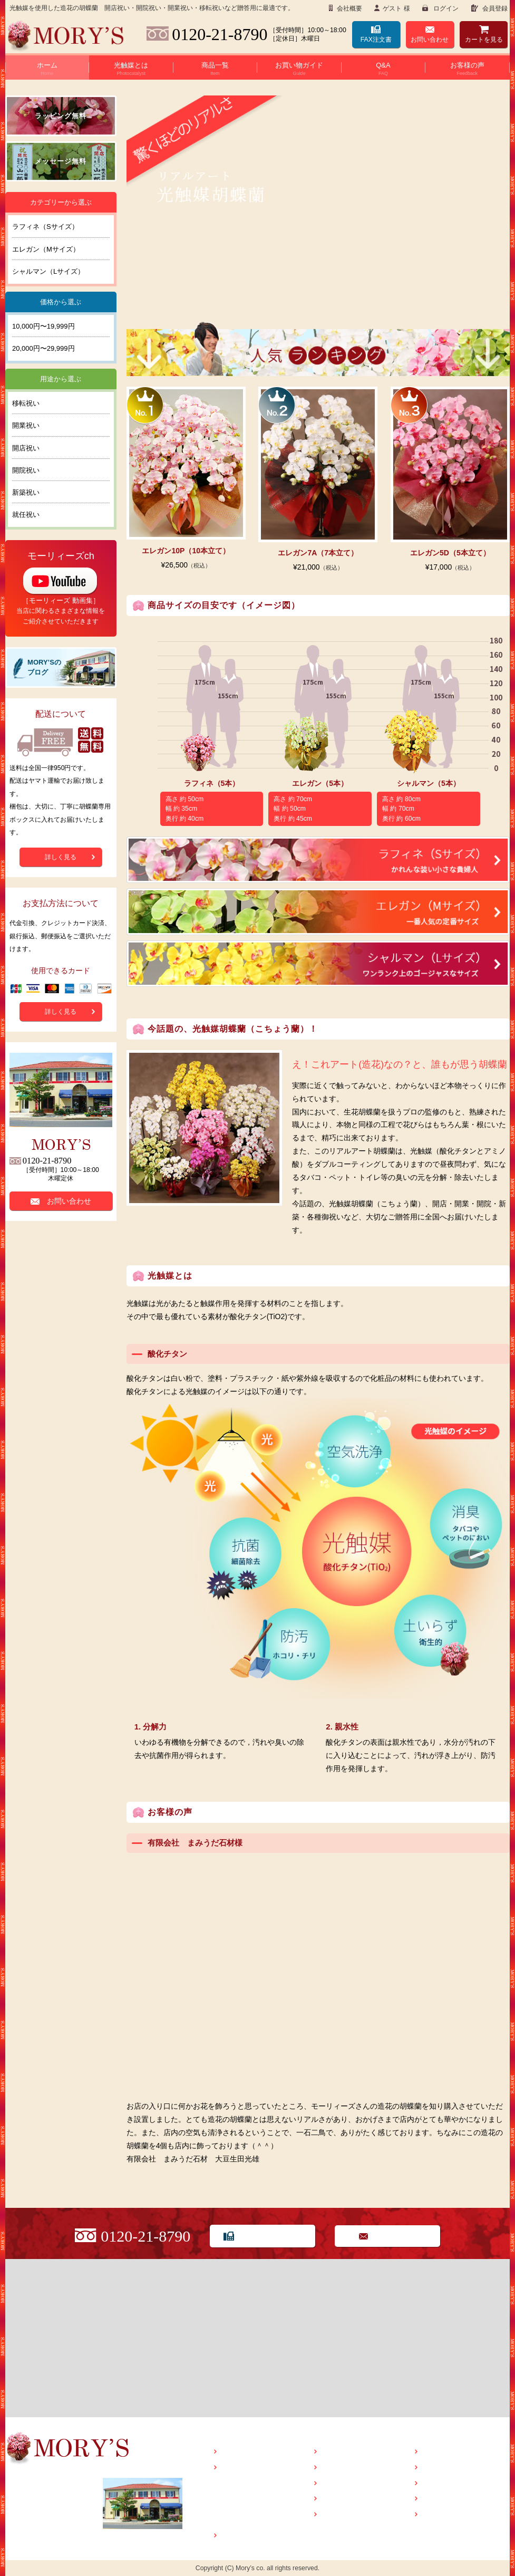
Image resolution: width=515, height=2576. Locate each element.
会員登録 (494, 8)
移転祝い (26, 403)
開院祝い (26, 470)
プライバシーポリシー (458, 2499)
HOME (233, 2452)
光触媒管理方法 (254, 2515)
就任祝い (26, 514)
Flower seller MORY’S (65, 36)
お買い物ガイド (348, 2452)
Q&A (331, 2468)
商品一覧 (236, 2536)
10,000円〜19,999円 (43, 326)
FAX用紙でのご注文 (271, 2235)
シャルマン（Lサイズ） (48, 271)
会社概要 (348, 8)
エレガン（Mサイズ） (46, 249)
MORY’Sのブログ (451, 2452)
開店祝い (26, 448)
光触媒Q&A (247, 2500)
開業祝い (26, 425)
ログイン (445, 8)
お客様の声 (341, 2483)
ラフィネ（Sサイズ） (45, 226)
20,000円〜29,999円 (43, 348)
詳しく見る (60, 857)
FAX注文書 (376, 39)
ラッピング (341, 2499)
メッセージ (341, 2515)
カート (484, 39)
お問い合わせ (430, 39)
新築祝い (26, 492)
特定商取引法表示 (451, 2483)
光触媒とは (240, 2468)
